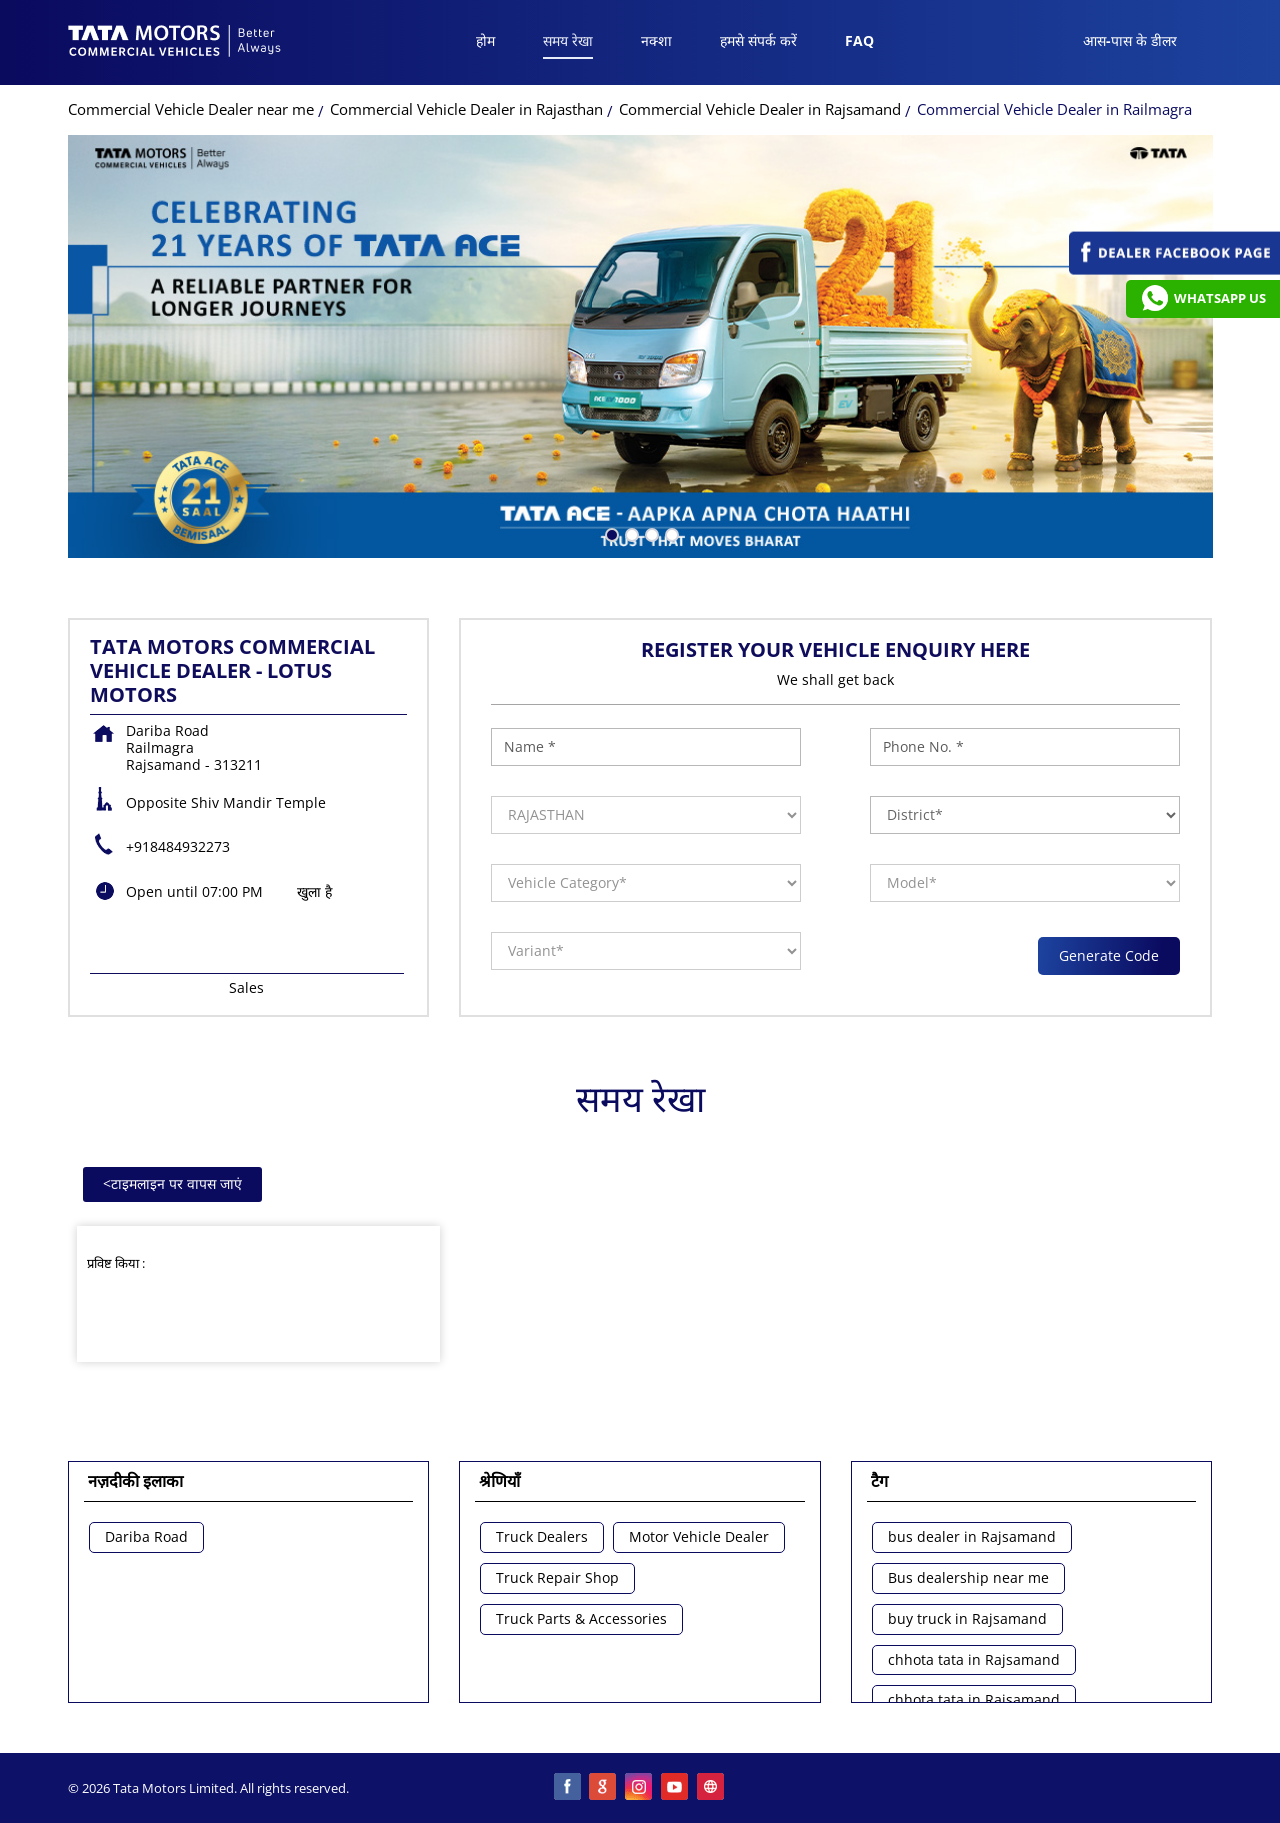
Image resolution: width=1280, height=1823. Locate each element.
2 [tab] (630, 533)
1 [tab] (610, 533)
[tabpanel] (640, 346)
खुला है (314, 891)
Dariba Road (146, 1537)
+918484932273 (178, 846)
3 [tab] (650, 533)
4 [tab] (670, 533)
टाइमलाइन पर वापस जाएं (172, 1183)
